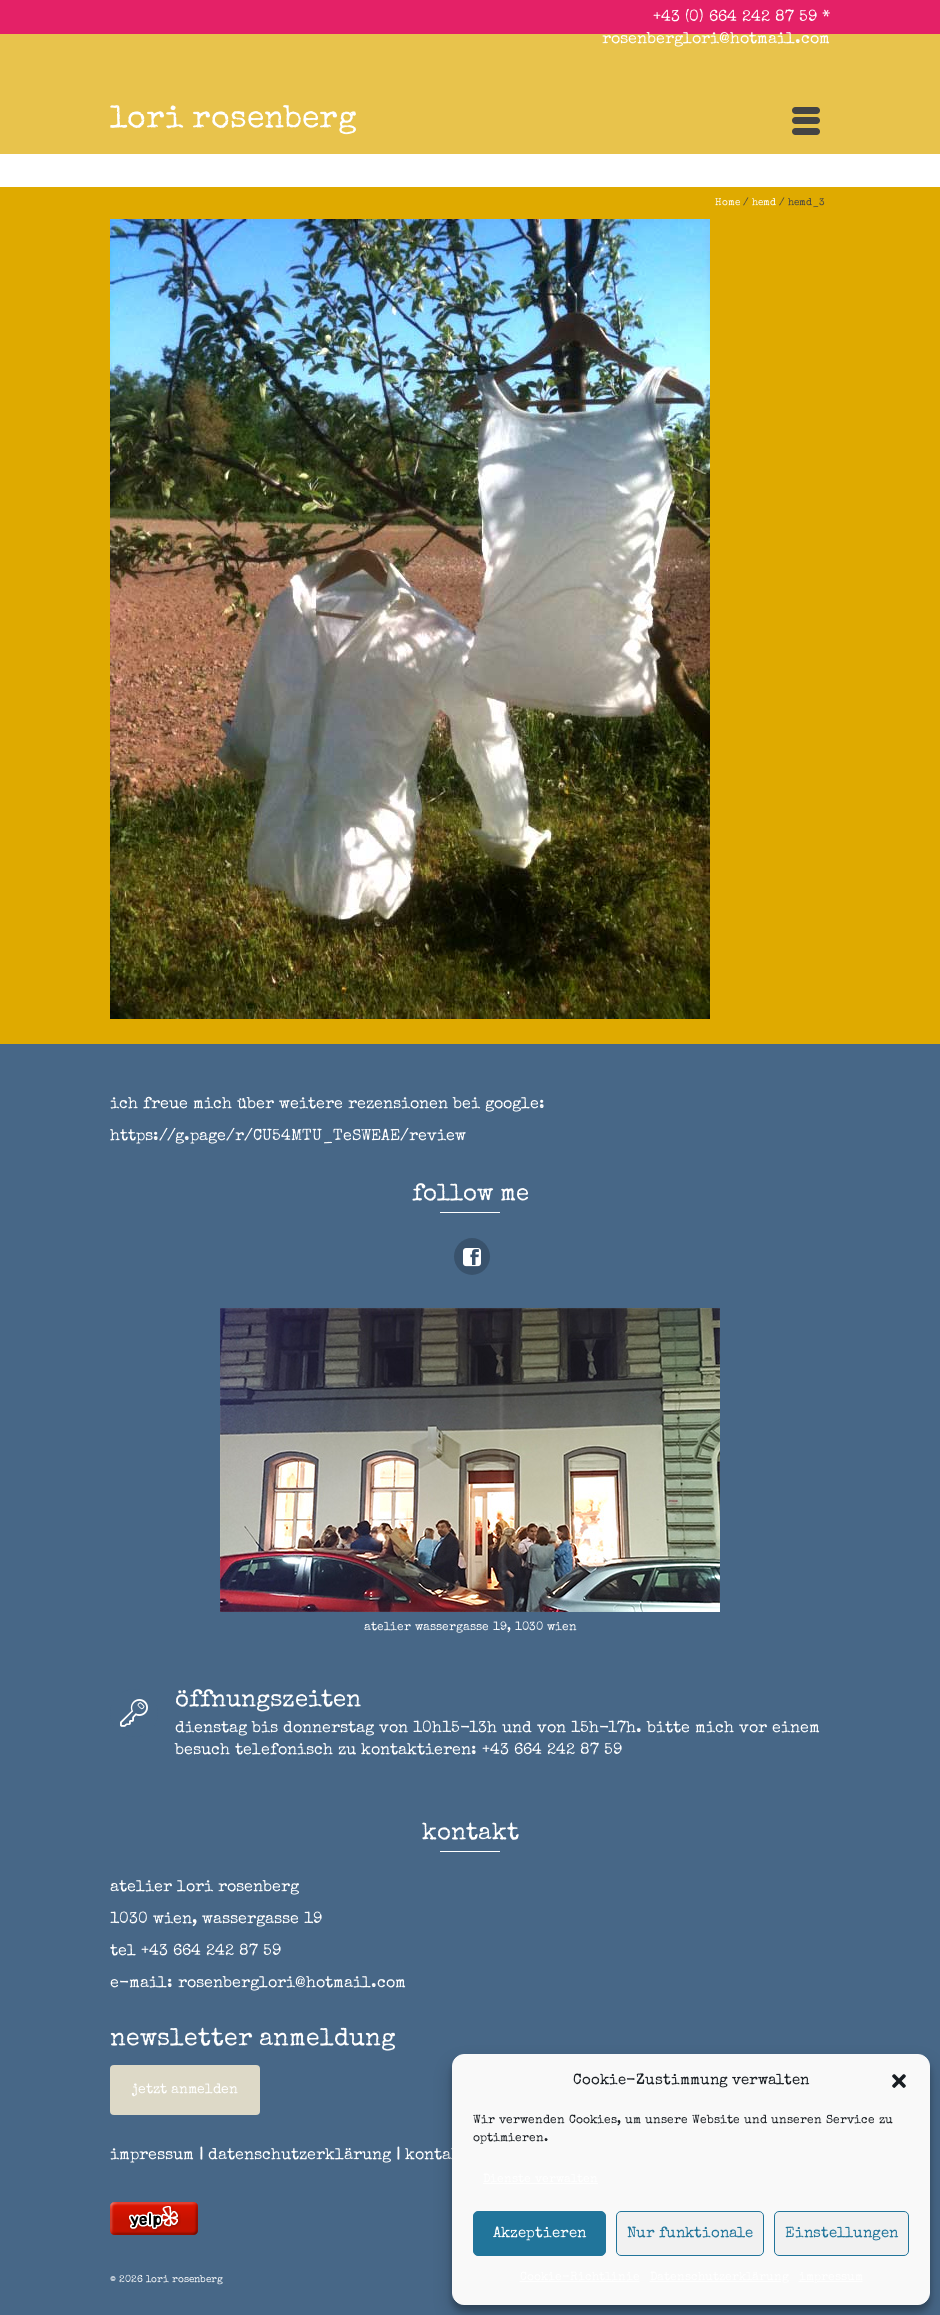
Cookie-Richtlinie (580, 2278)
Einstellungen (841, 2233)
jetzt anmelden (185, 2090)
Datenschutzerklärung (719, 2278)
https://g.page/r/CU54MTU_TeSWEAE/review (288, 1137)
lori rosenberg (233, 120)
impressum (831, 2278)
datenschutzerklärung (299, 2156)
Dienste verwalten (540, 2180)
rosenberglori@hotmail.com (716, 40)
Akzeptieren (539, 2233)
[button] (899, 2081)
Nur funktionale (690, 2233)
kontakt (444, 2156)
